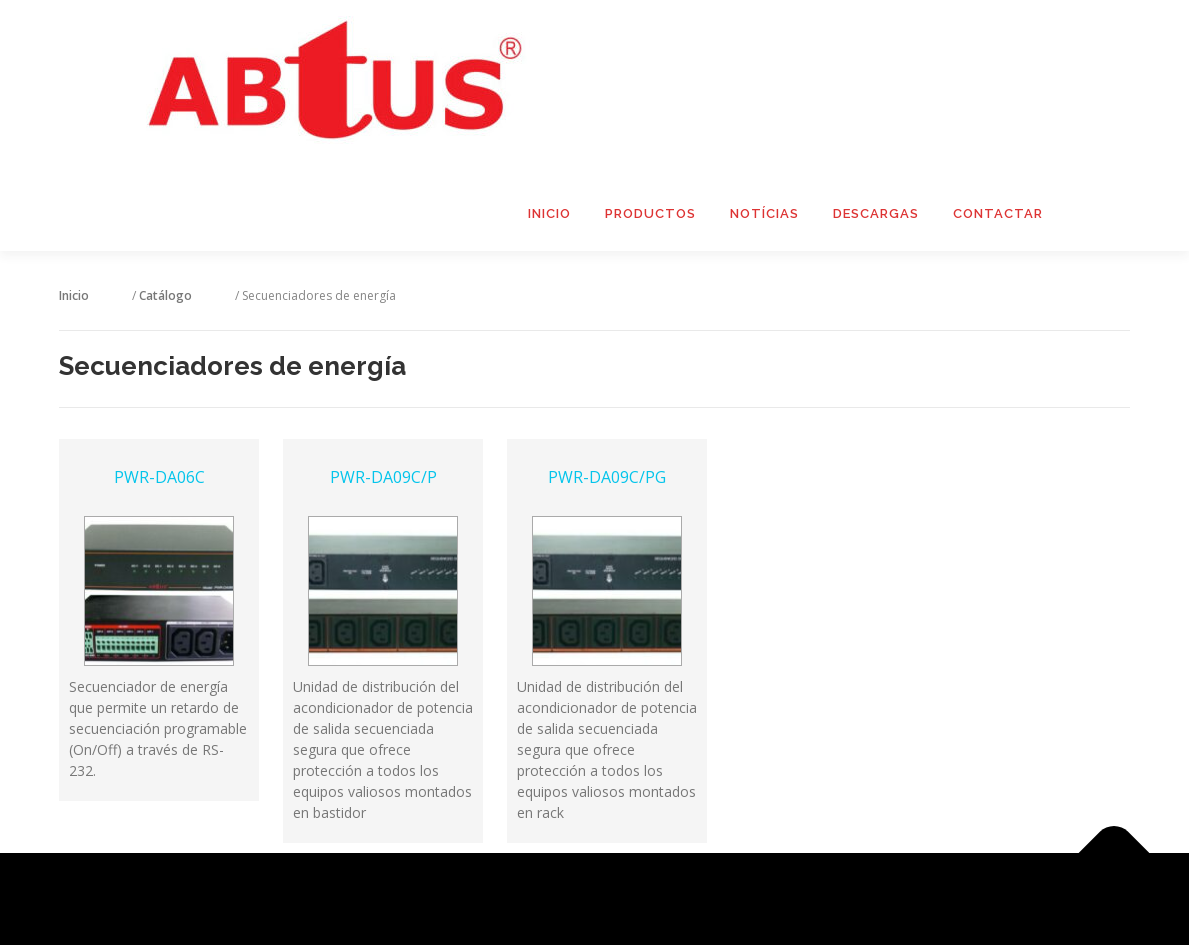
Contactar (998, 213)
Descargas (876, 213)
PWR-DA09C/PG (607, 651)
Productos (650, 213)
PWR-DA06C (159, 651)
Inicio (549, 213)
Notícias (764, 213)
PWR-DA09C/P (383, 651)
